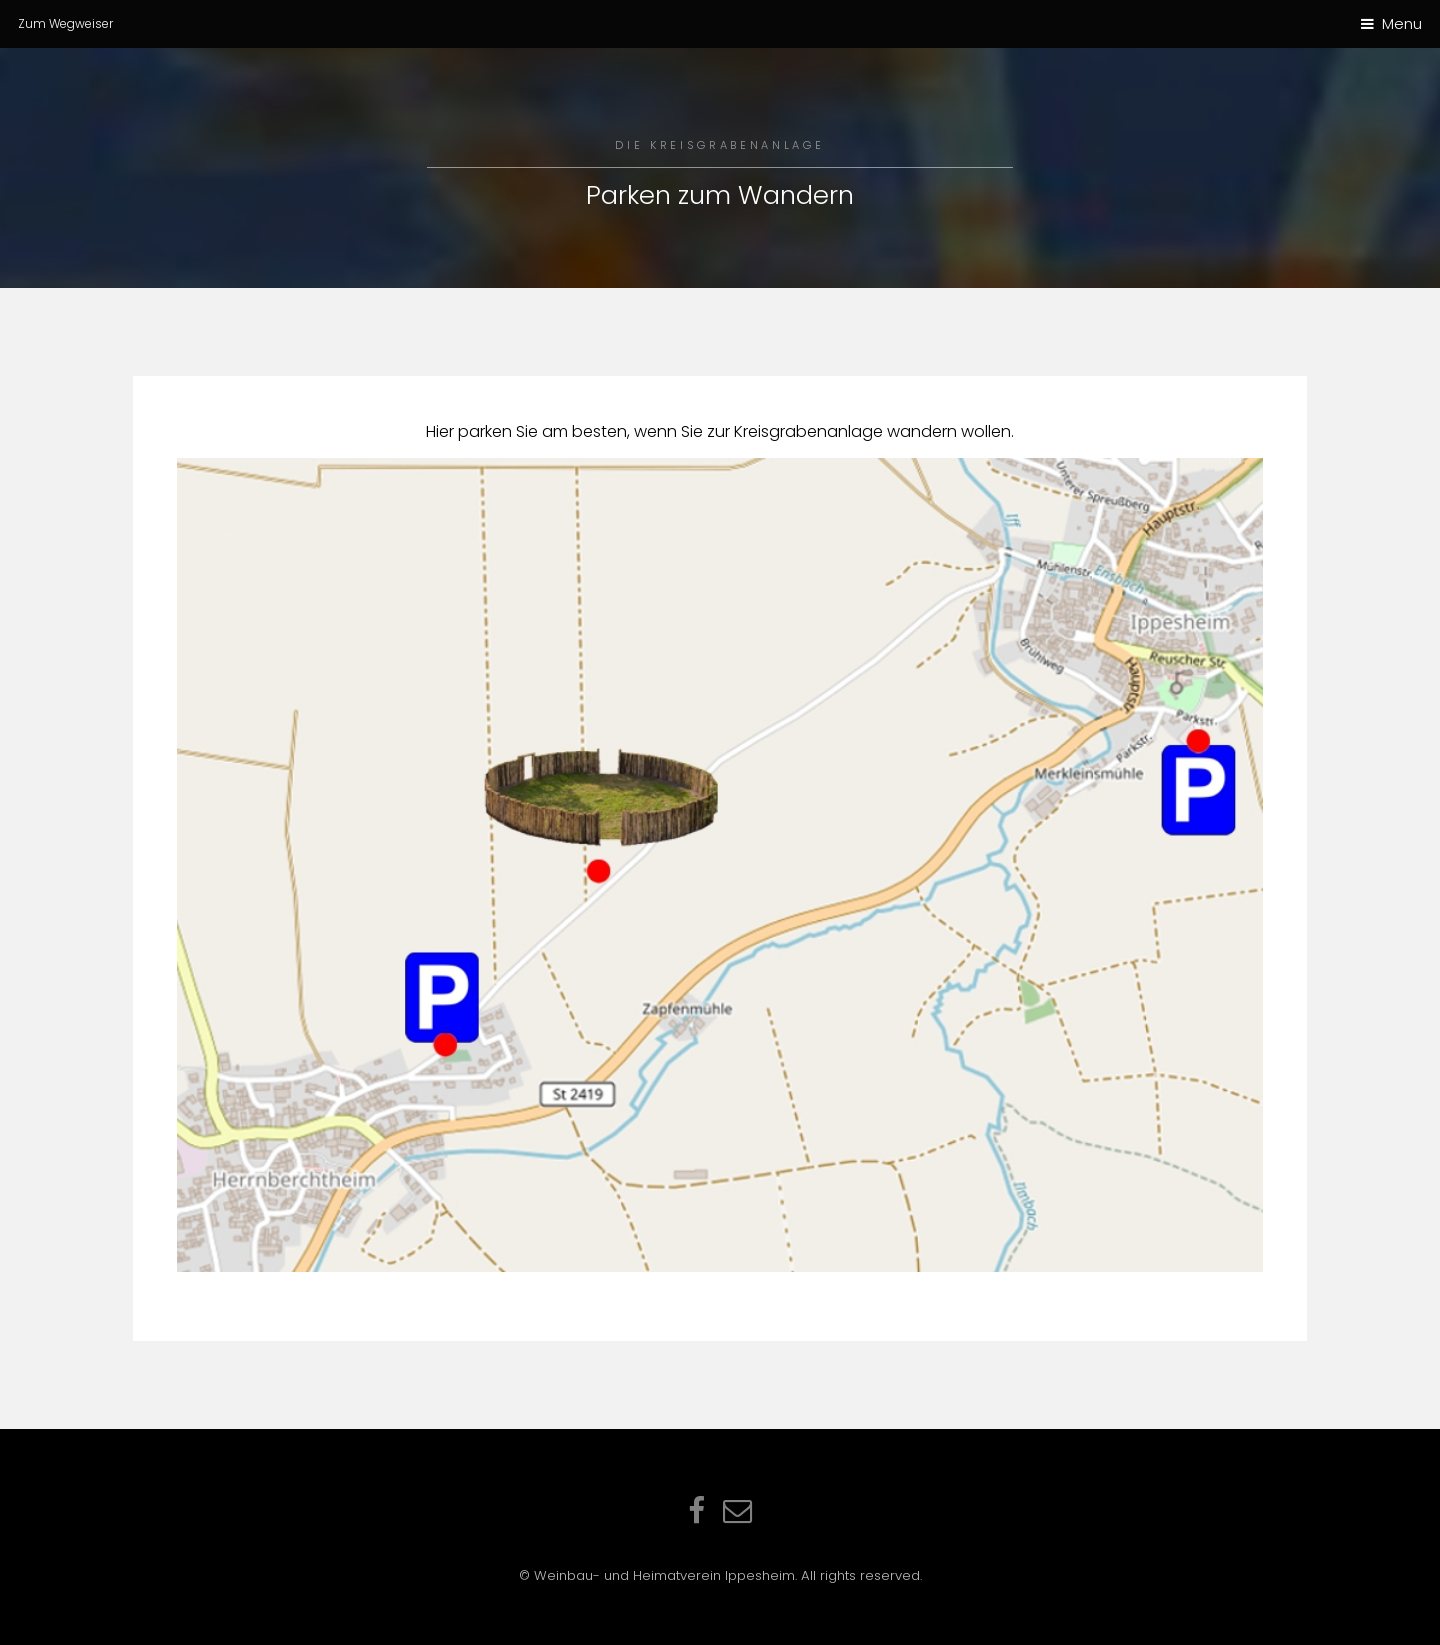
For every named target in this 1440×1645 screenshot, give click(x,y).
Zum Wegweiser (65, 23)
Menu (1402, 24)
